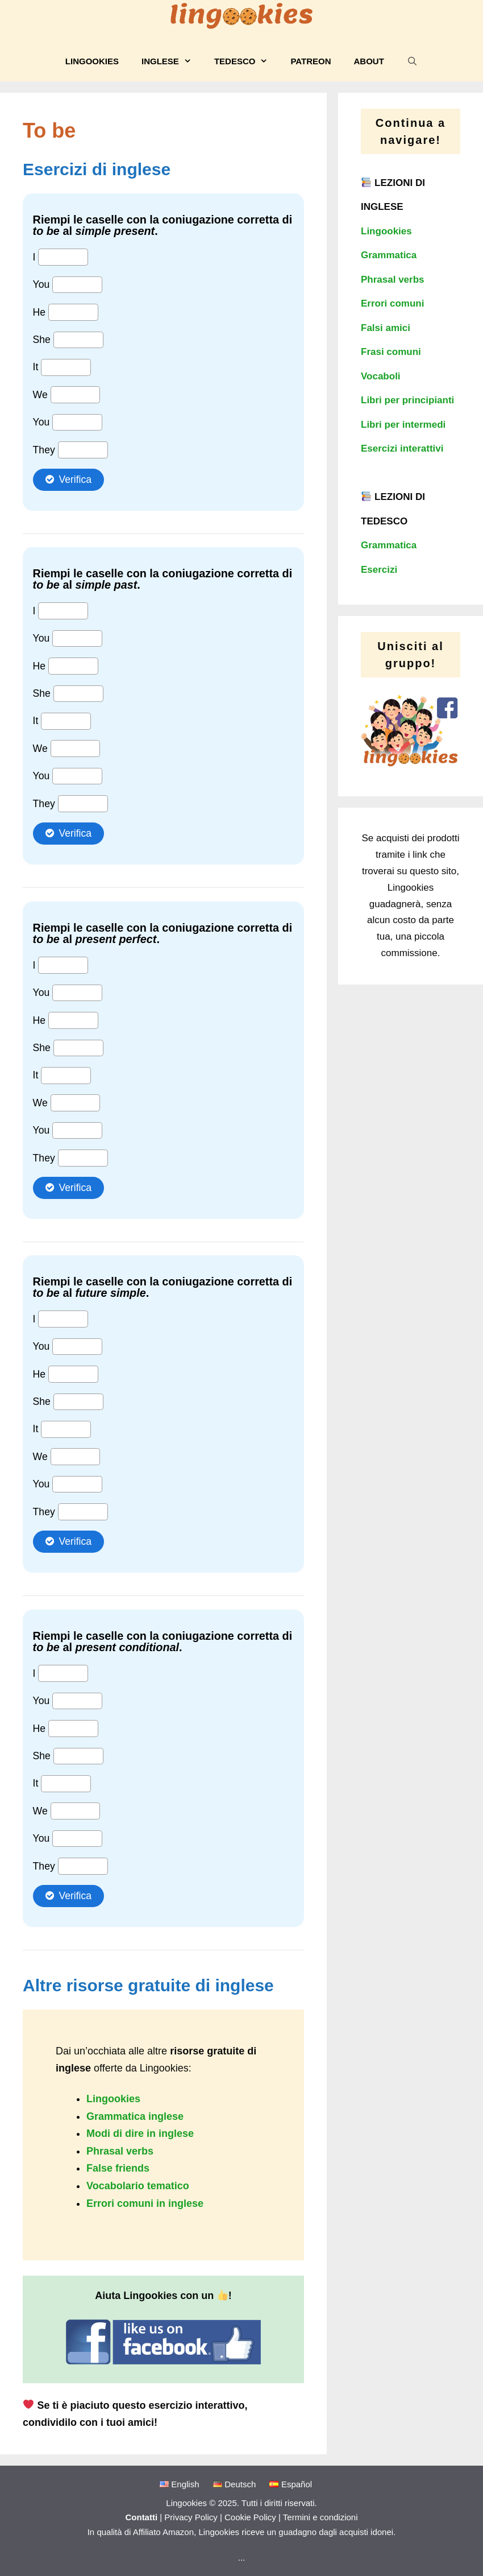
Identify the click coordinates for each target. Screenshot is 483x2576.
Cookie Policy (250, 2517)
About (369, 61)
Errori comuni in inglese (144, 2203)
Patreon (310, 61)
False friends (117, 2168)
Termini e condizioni (320, 2517)
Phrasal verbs (119, 2151)
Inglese (172, 61)
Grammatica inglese (135, 2116)
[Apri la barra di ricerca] (412, 61)
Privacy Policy (190, 2517)
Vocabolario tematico (137, 2186)
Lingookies (92, 61)
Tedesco (247, 61)
